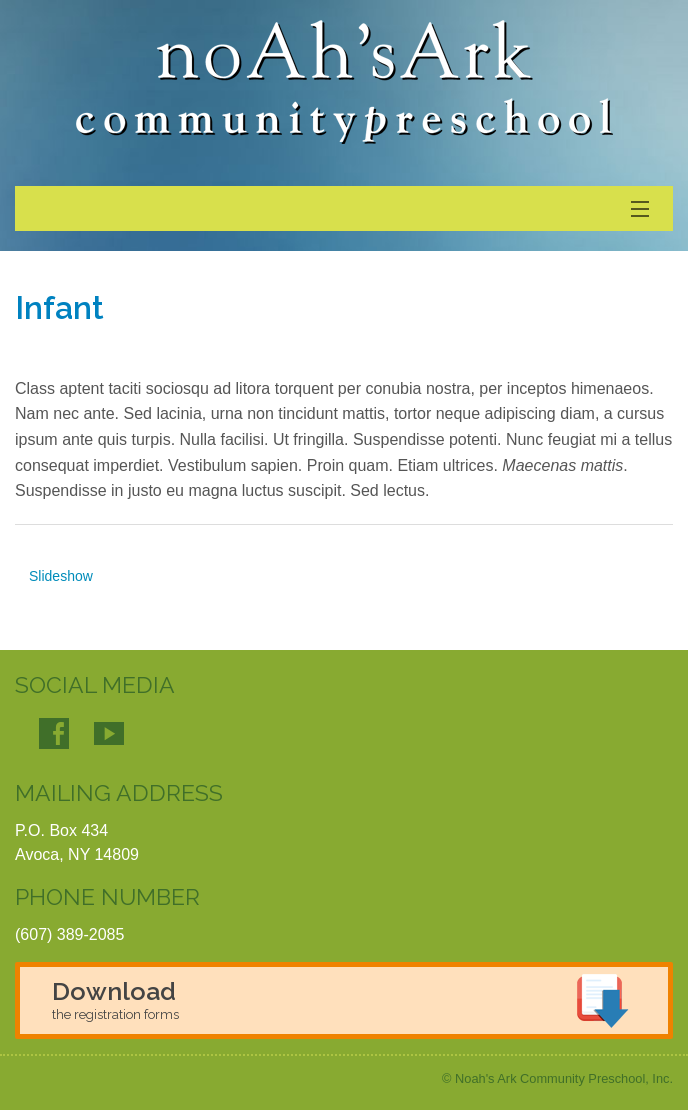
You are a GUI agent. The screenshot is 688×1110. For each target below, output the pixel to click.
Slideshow (61, 576)
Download (115, 999)
